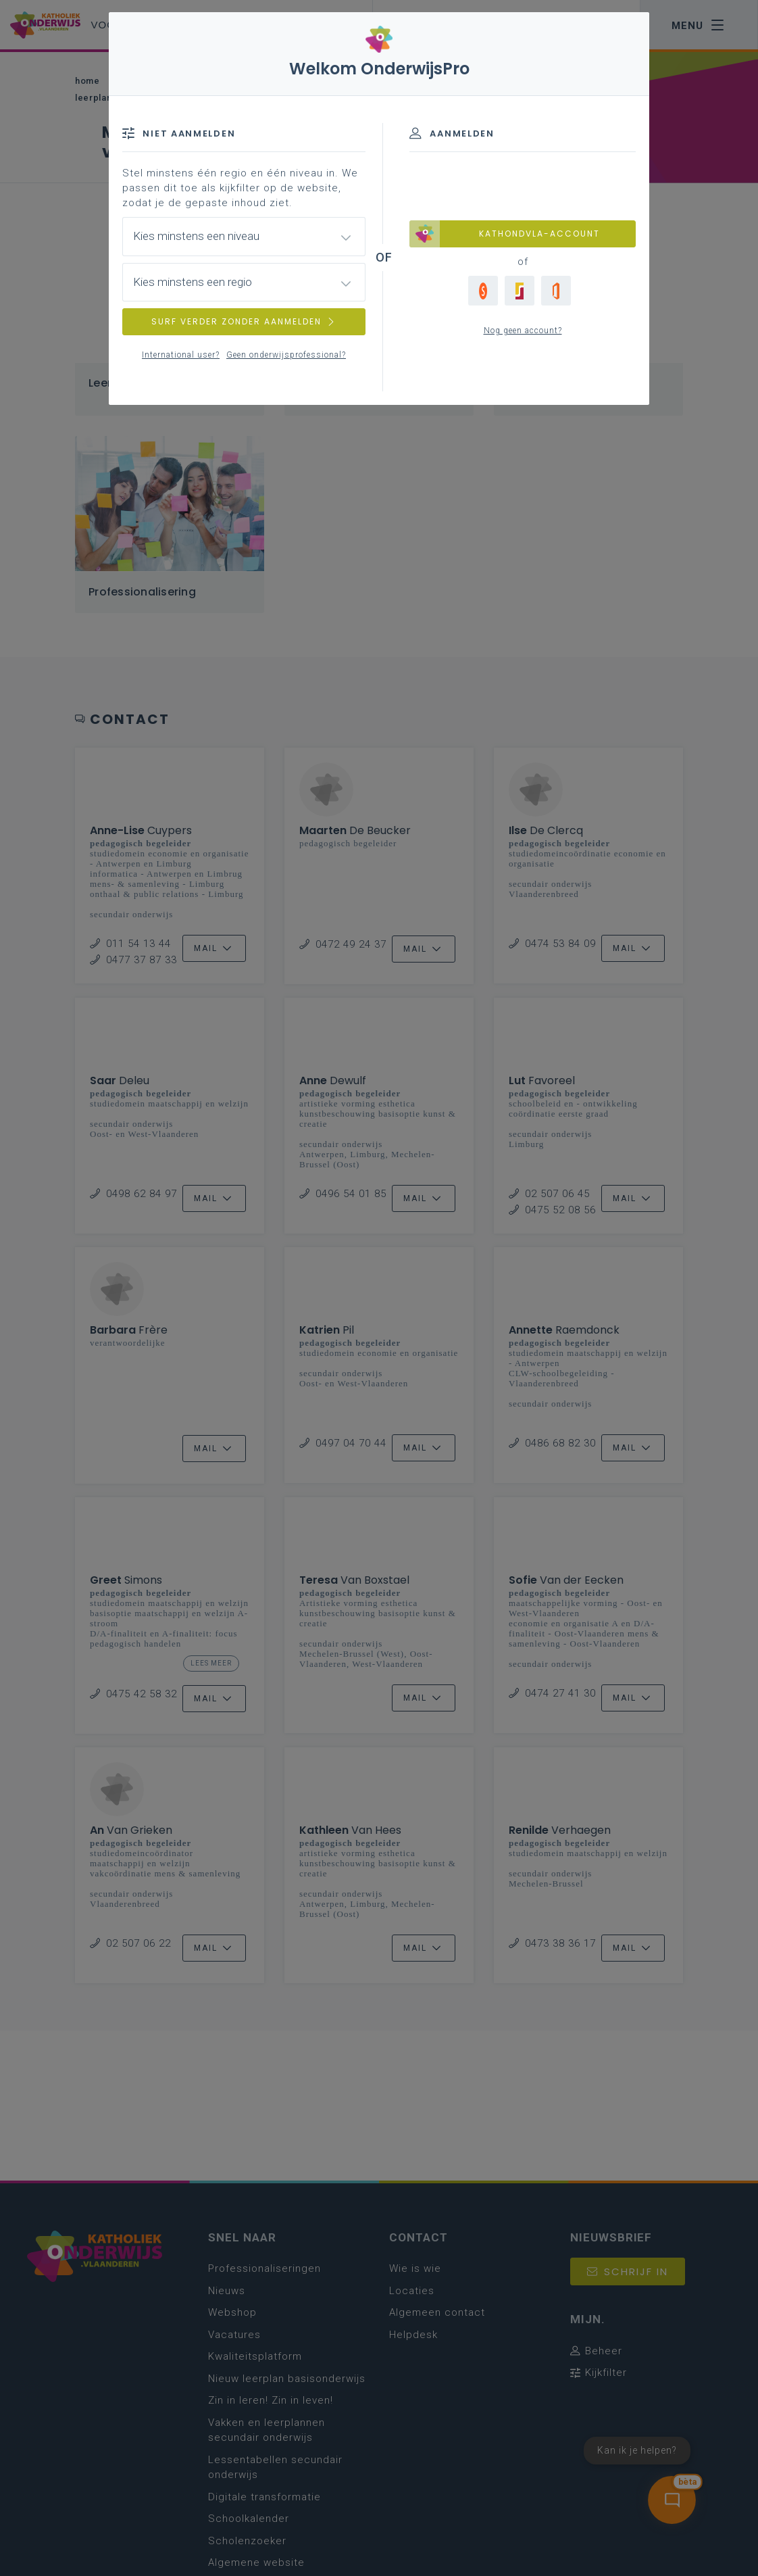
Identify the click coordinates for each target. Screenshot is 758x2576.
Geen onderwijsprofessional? (286, 355)
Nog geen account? (523, 330)
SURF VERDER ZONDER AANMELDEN (243, 321)
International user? (181, 355)
